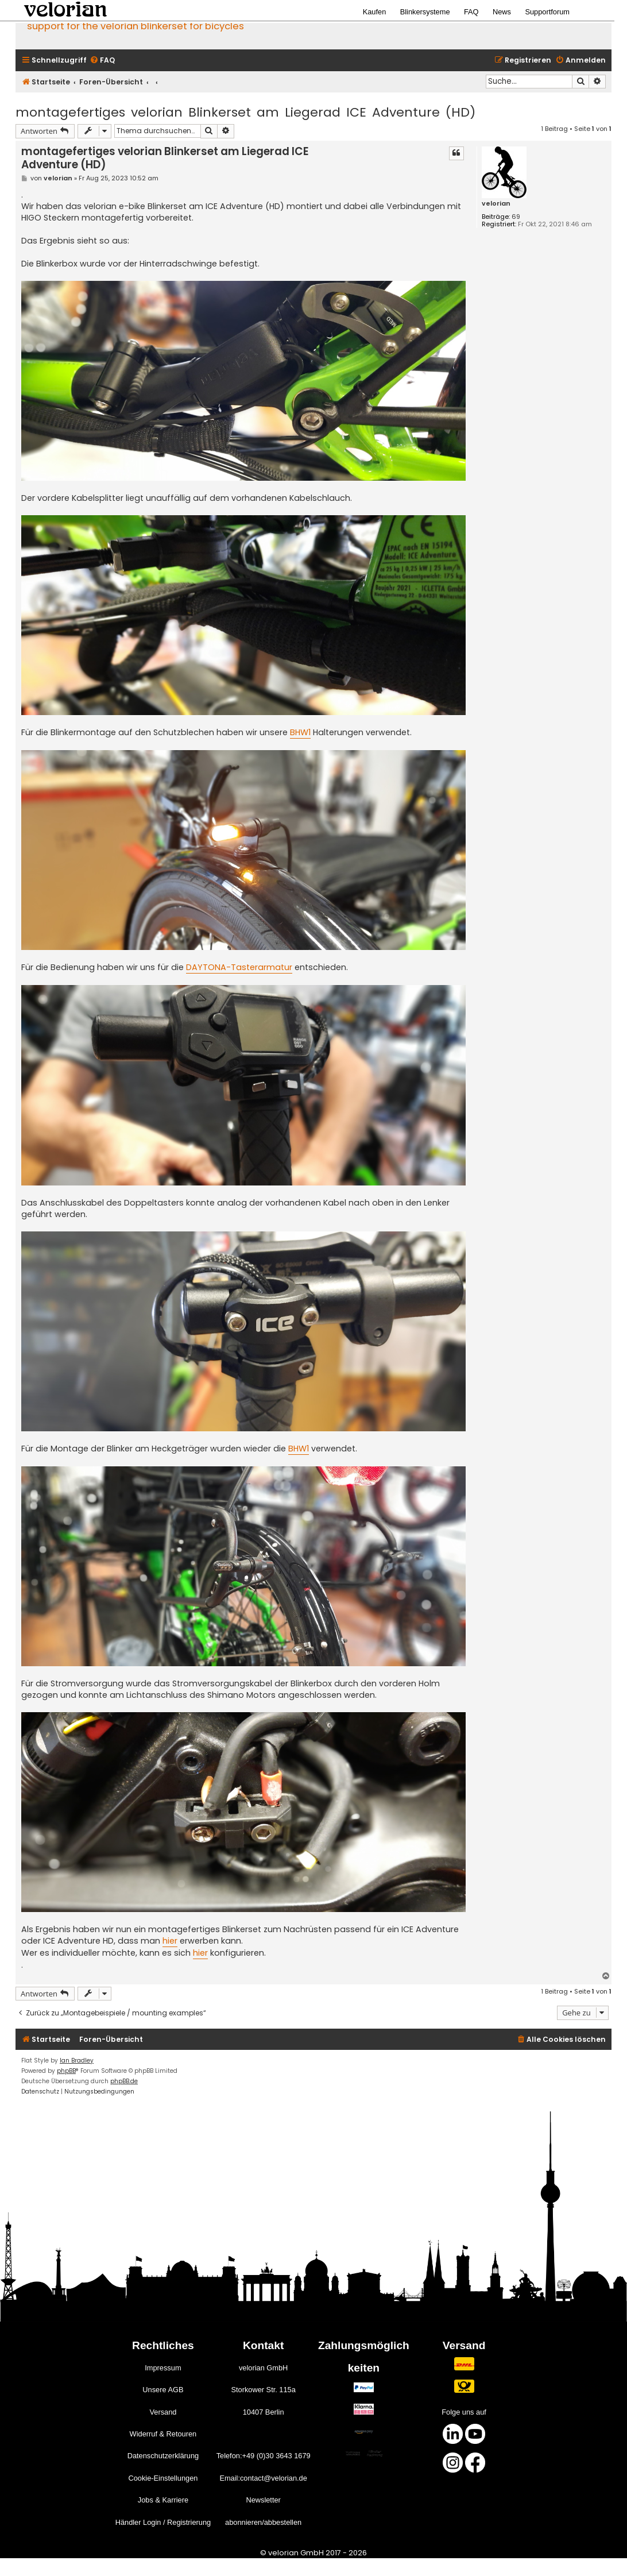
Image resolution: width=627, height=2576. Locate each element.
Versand (162, 2412)
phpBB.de (124, 2081)
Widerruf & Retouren (163, 2434)
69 (516, 217)
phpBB (66, 2071)
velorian (496, 203)
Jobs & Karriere (163, 2500)
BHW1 (300, 732)
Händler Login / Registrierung (163, 2522)
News (502, 11)
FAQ (471, 11)
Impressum (163, 2367)
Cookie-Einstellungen (163, 2478)
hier (169, 1941)
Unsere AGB (162, 2389)
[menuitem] (102, 60)
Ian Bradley (77, 2060)
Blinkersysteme (425, 11)
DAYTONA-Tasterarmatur (239, 967)
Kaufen (374, 11)
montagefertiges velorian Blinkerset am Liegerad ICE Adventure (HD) (245, 112)
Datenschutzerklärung (163, 2455)
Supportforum (547, 11)
